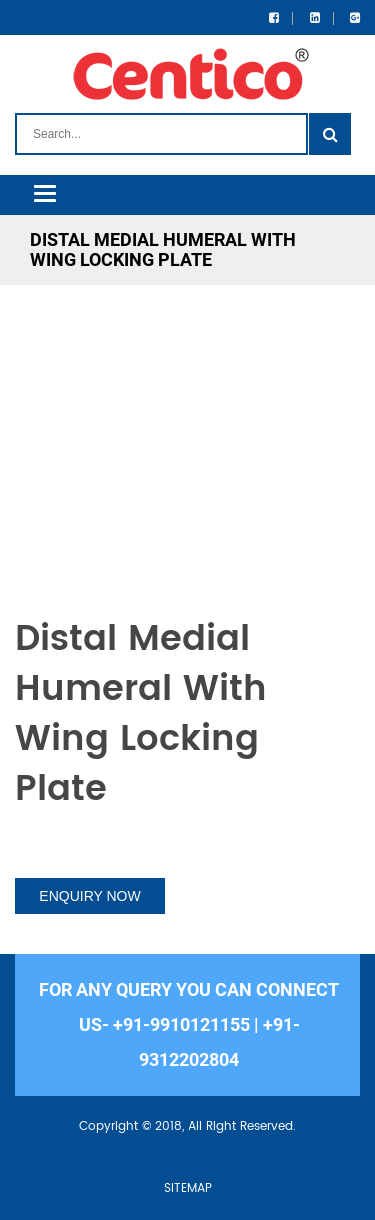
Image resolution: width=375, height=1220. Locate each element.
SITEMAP (188, 1188)
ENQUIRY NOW (89, 896)
